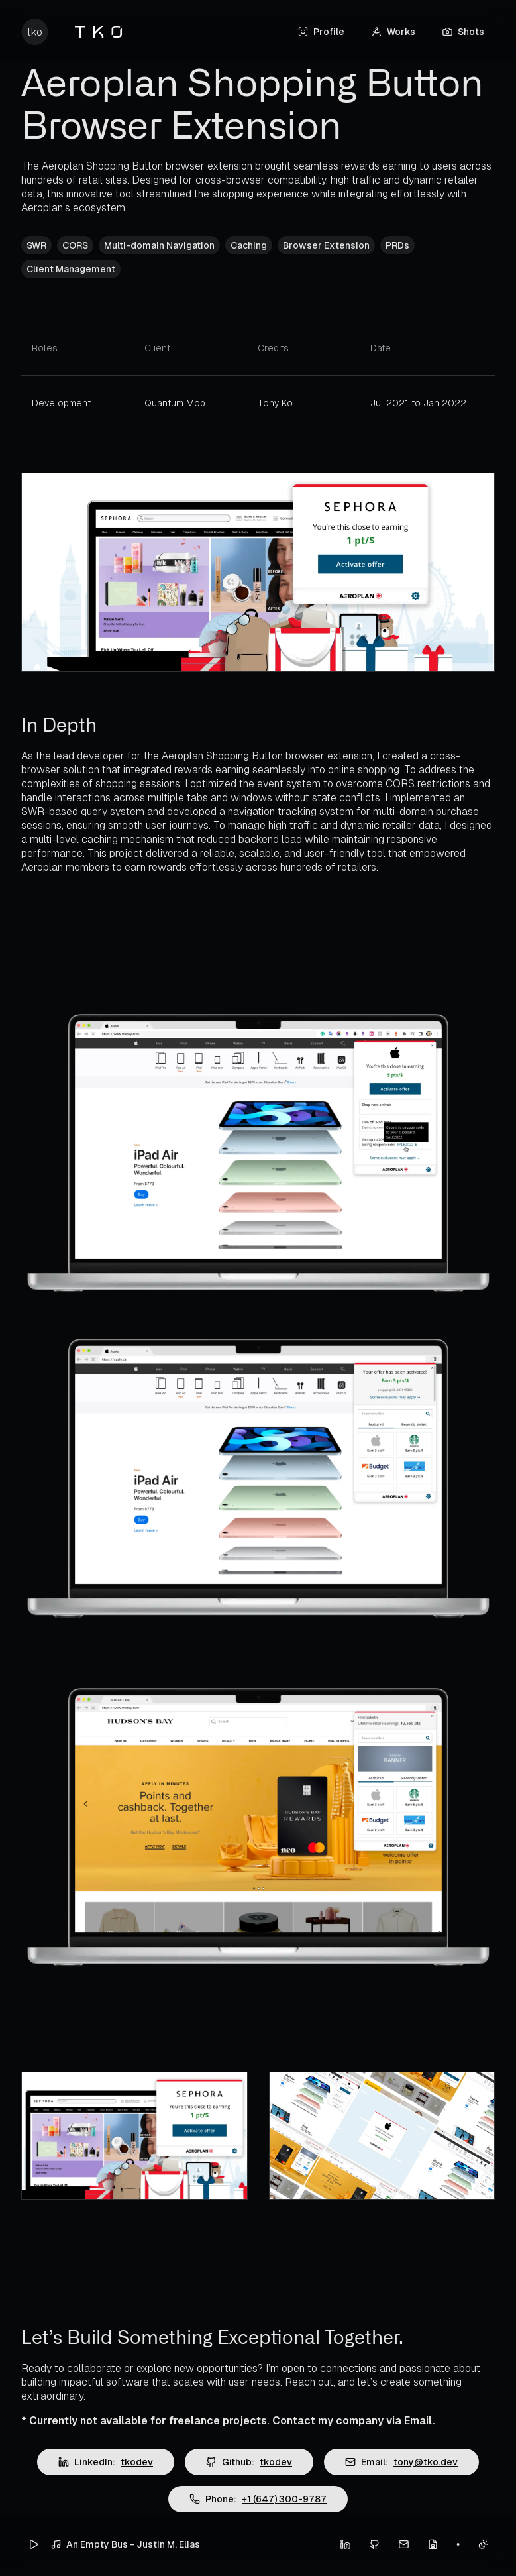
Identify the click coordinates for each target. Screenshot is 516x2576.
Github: (249, 2462)
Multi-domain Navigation (159, 245)
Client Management (70, 269)
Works (393, 32)
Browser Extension (326, 245)
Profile (320, 32)
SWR (36, 245)
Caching (249, 245)
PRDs (397, 245)
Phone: (258, 2499)
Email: (401, 2462)
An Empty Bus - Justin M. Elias (125, 2544)
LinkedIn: (105, 2462)
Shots (463, 32)
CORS (75, 245)
